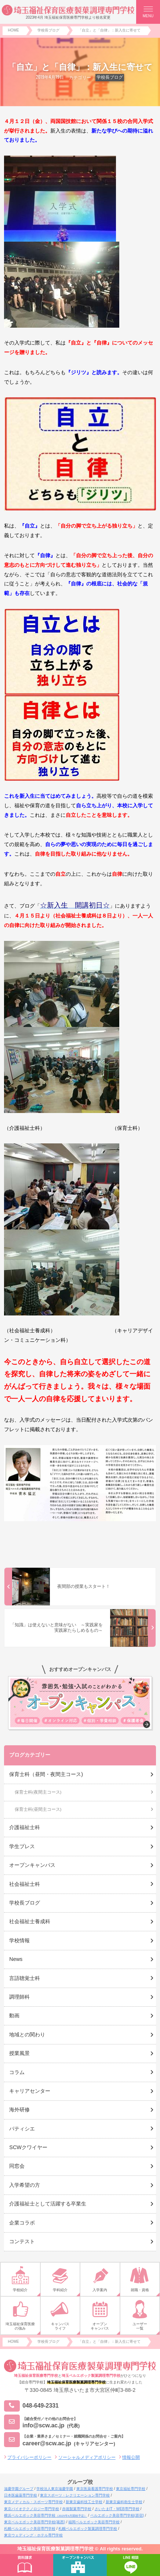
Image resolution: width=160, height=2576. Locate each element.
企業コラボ (22, 2223)
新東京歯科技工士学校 (84, 2502)
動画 (14, 2015)
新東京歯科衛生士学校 (124, 2502)
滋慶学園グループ (18, 2489)
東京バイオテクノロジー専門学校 (31, 2509)
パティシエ (22, 2129)
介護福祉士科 (24, 1827)
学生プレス (22, 1846)
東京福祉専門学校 (130, 2489)
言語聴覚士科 (24, 1978)
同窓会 (17, 2166)
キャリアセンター (29, 2091)
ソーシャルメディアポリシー (87, 2457)
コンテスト (22, 2241)
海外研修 (19, 2109)
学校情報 (19, 1940)
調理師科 (19, 1997)
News (15, 1959)
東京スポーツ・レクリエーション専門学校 (75, 2495)
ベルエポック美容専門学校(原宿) (117, 2515)
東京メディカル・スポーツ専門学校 (33, 2502)
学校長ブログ (110, 77)
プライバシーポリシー (29, 2457)
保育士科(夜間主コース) (38, 1792)
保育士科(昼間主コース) (38, 1809)
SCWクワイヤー (28, 2147)
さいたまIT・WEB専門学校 (117, 2509)
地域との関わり (27, 2034)
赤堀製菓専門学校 (76, 2509)
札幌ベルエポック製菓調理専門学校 (87, 2529)
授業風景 (19, 2053)
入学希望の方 (24, 2185)
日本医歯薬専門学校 (20, 2495)
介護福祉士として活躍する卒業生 (47, 2204)
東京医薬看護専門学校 (94, 2489)
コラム (17, 2072)
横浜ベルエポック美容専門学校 (45, 2515)
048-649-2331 (31, 2406)
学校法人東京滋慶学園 (54, 2489)
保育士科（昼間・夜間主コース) (46, 1774)
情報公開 (131, 2457)
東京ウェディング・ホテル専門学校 (33, 2535)
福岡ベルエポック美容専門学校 (94, 2522)
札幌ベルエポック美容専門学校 (29, 2529)
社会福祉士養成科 (29, 1921)
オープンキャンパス (32, 1865)
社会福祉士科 (24, 1884)
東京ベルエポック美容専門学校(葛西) (34, 2522)
